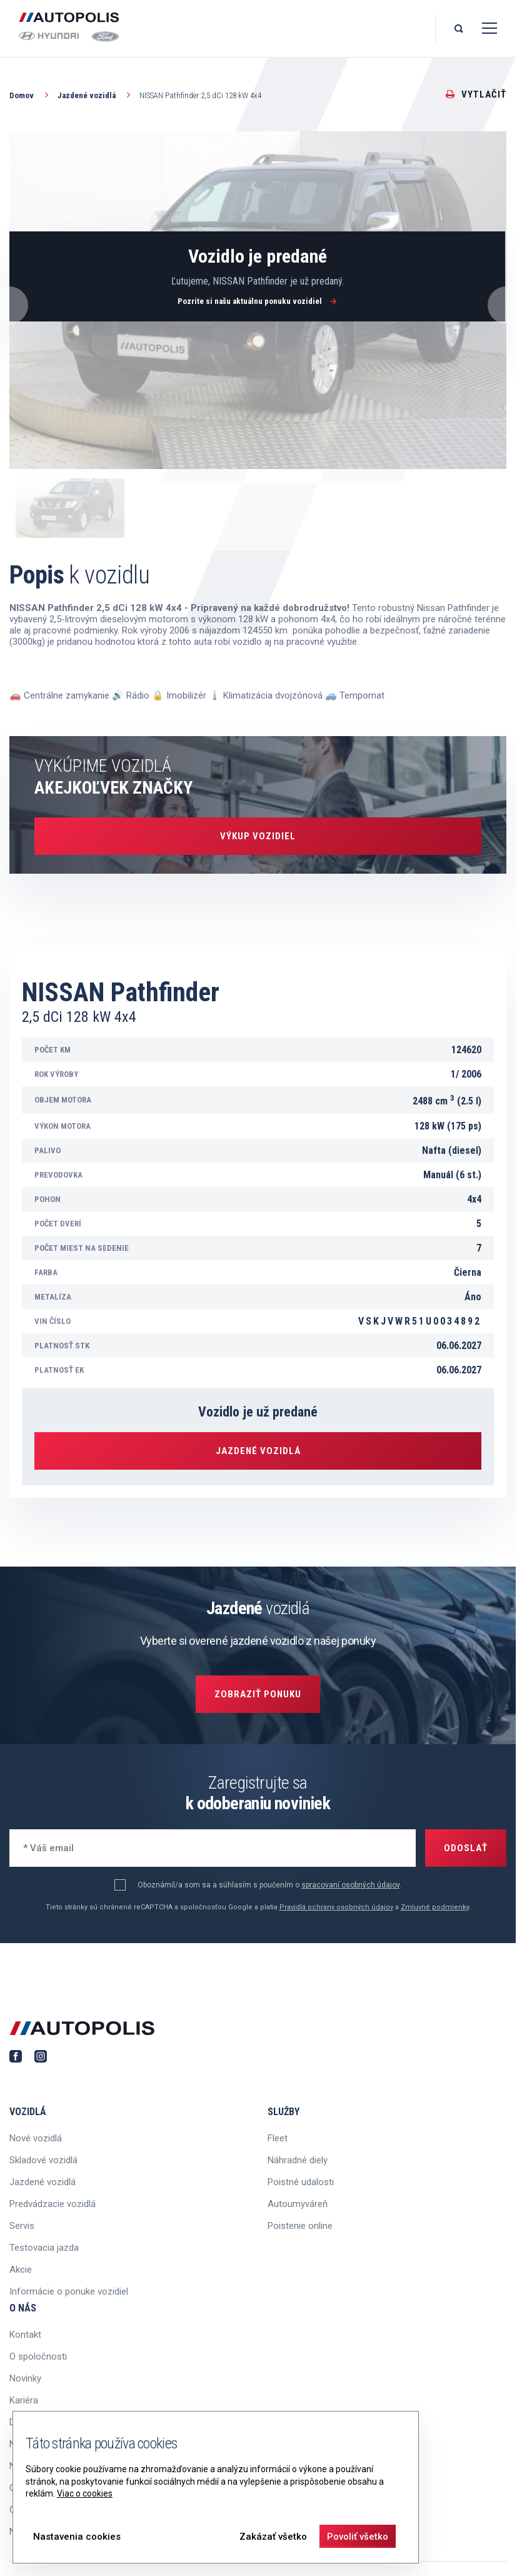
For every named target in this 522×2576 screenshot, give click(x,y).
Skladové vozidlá (43, 2160)
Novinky (25, 2378)
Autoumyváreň (298, 2204)
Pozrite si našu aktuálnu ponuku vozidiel (257, 301)
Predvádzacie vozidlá (52, 2204)
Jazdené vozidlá (95, 95)
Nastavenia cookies (77, 2536)
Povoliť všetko (357, 2536)
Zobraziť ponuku (257, 1694)
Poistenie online (300, 2225)
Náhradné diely (298, 2160)
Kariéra (23, 2400)
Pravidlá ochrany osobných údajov (336, 1907)
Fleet (278, 2138)
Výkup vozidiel (258, 836)
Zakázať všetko (273, 2536)
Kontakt (25, 2334)
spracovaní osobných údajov (350, 1885)
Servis (21, 2225)
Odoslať (466, 1848)
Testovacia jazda (44, 2247)
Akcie (20, 2269)
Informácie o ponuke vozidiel (68, 2291)
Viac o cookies (85, 2493)
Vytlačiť (476, 94)
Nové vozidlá (35, 2138)
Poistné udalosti (301, 2182)
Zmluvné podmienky (435, 1907)
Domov (30, 95)
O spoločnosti (38, 2356)
